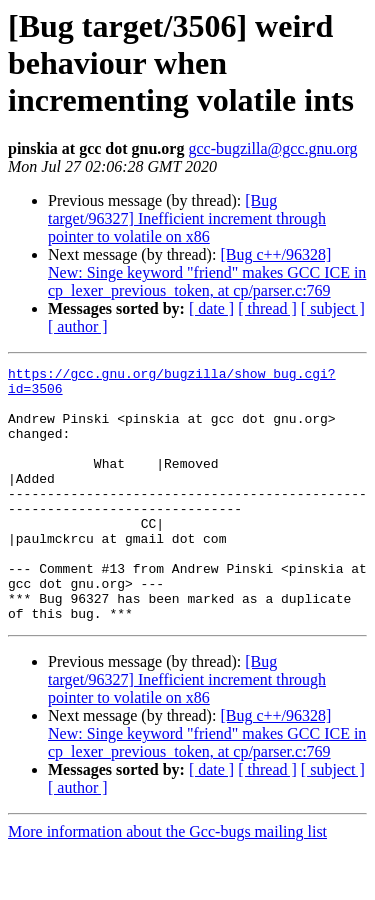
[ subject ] (333, 308)
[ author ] (78, 326)
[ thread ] (267, 308)
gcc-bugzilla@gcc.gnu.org (272, 148)
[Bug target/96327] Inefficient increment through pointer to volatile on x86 (187, 218)
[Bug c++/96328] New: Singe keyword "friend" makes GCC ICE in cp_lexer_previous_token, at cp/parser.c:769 (207, 272)
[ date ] (211, 308)
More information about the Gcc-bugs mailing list (167, 882)
